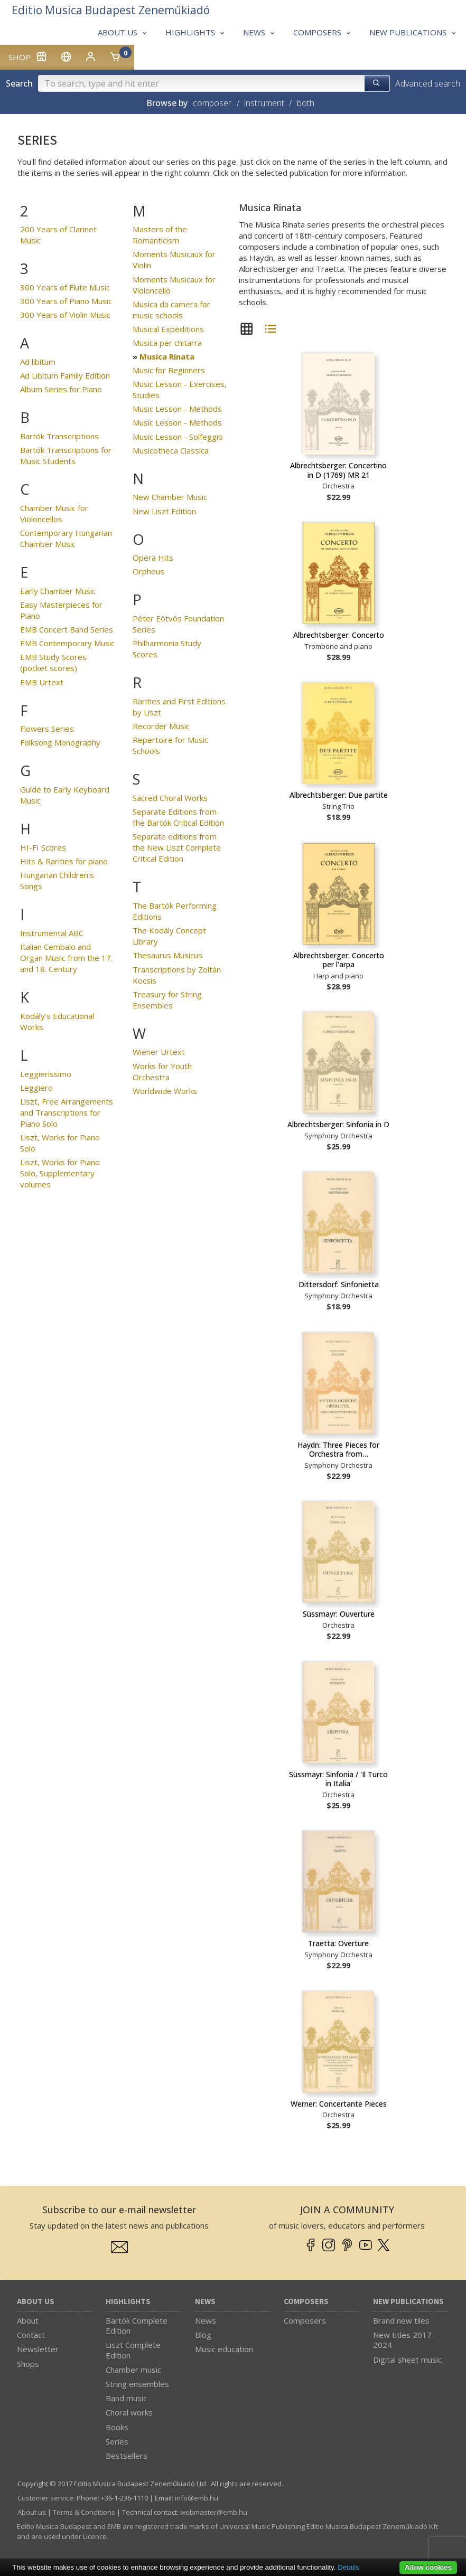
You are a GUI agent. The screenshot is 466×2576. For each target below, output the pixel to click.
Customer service (45, 2498)
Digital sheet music (407, 2359)
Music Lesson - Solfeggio (178, 436)
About (28, 2320)
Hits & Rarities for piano (64, 861)
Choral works (129, 2412)
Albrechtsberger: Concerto (338, 635)
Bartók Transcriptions (59, 436)
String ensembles (137, 2384)
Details (348, 2567)
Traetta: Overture (338, 1943)
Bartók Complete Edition (136, 2325)
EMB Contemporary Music (67, 643)
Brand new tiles (401, 2320)
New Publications (408, 2301)
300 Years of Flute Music (65, 287)
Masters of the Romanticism (160, 235)
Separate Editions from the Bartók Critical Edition (178, 817)
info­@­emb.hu (196, 2498)
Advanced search (427, 83)
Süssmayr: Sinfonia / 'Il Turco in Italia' (338, 1779)
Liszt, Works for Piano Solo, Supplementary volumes (60, 1173)
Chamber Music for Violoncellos (54, 513)
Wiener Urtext (159, 1051)
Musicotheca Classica (171, 450)
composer (212, 103)
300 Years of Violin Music (65, 314)
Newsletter (38, 2349)
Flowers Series (47, 728)
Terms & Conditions (84, 2512)
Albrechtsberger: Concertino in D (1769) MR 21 (338, 470)
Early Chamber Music (58, 591)
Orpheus (148, 571)
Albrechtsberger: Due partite (339, 795)
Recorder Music (161, 726)
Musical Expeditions (168, 329)
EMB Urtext (41, 682)
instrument (264, 103)
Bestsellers (126, 2455)
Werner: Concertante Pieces (339, 2104)
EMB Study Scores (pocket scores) (53, 662)
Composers (306, 2301)
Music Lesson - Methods (177, 408)
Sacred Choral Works (170, 797)
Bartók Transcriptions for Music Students (65, 455)
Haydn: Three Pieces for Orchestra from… (338, 1449)
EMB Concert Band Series (66, 629)
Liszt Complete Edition (133, 2349)
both (305, 103)
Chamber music (133, 2369)
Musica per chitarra (167, 342)
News (205, 2301)
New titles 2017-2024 (404, 2339)
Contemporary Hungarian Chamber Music (66, 538)
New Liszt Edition (164, 511)
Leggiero (36, 1087)
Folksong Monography (60, 742)
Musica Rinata (166, 356)
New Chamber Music (170, 497)
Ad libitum (37, 361)
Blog (203, 2334)
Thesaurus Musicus (167, 955)
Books (117, 2427)
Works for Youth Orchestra (162, 1071)
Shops (28, 2363)
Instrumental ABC (51, 933)
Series (117, 2441)
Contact (31, 2334)
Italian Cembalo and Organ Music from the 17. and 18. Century (66, 957)
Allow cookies (428, 2567)
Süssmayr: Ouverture (339, 1614)
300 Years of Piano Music (66, 301)
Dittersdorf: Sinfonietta (339, 1284)
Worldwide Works (165, 1091)
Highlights (128, 2301)
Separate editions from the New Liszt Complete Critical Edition (177, 847)
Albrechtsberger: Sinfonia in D (338, 1124)
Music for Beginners (169, 370)
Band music (126, 2398)
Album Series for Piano (61, 389)
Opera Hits (153, 557)
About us (35, 2301)
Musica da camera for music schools (171, 309)
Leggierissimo (45, 1074)
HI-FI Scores (43, 847)
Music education (224, 2349)
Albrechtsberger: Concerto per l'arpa (338, 960)
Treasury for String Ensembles (167, 1000)
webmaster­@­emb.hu (213, 2512)
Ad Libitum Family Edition (65, 375)
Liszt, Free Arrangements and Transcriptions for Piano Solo (66, 1112)
